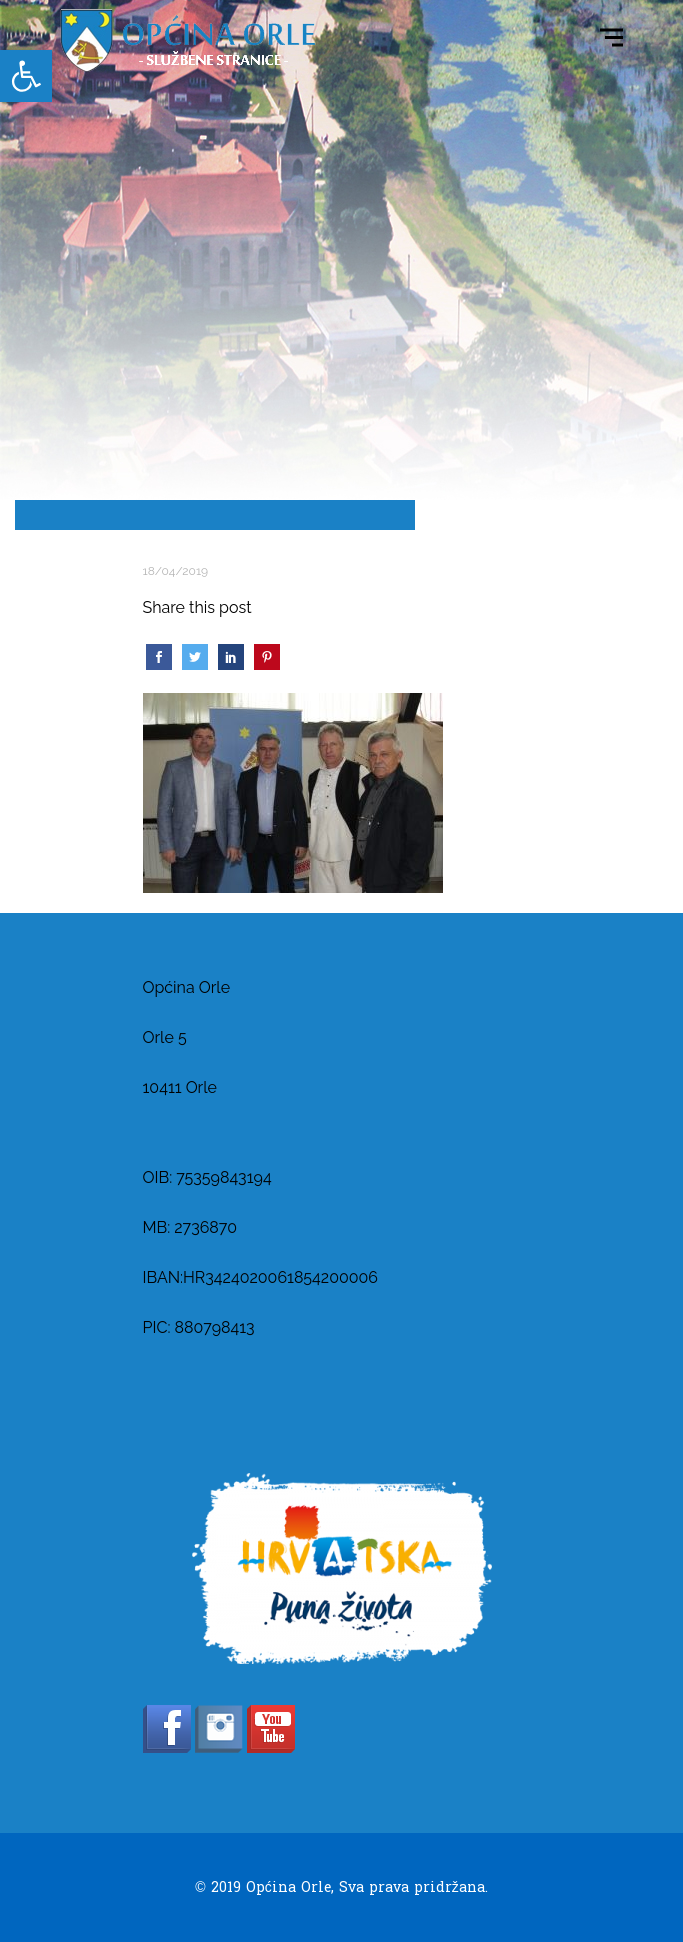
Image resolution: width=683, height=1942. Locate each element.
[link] (26, 76)
